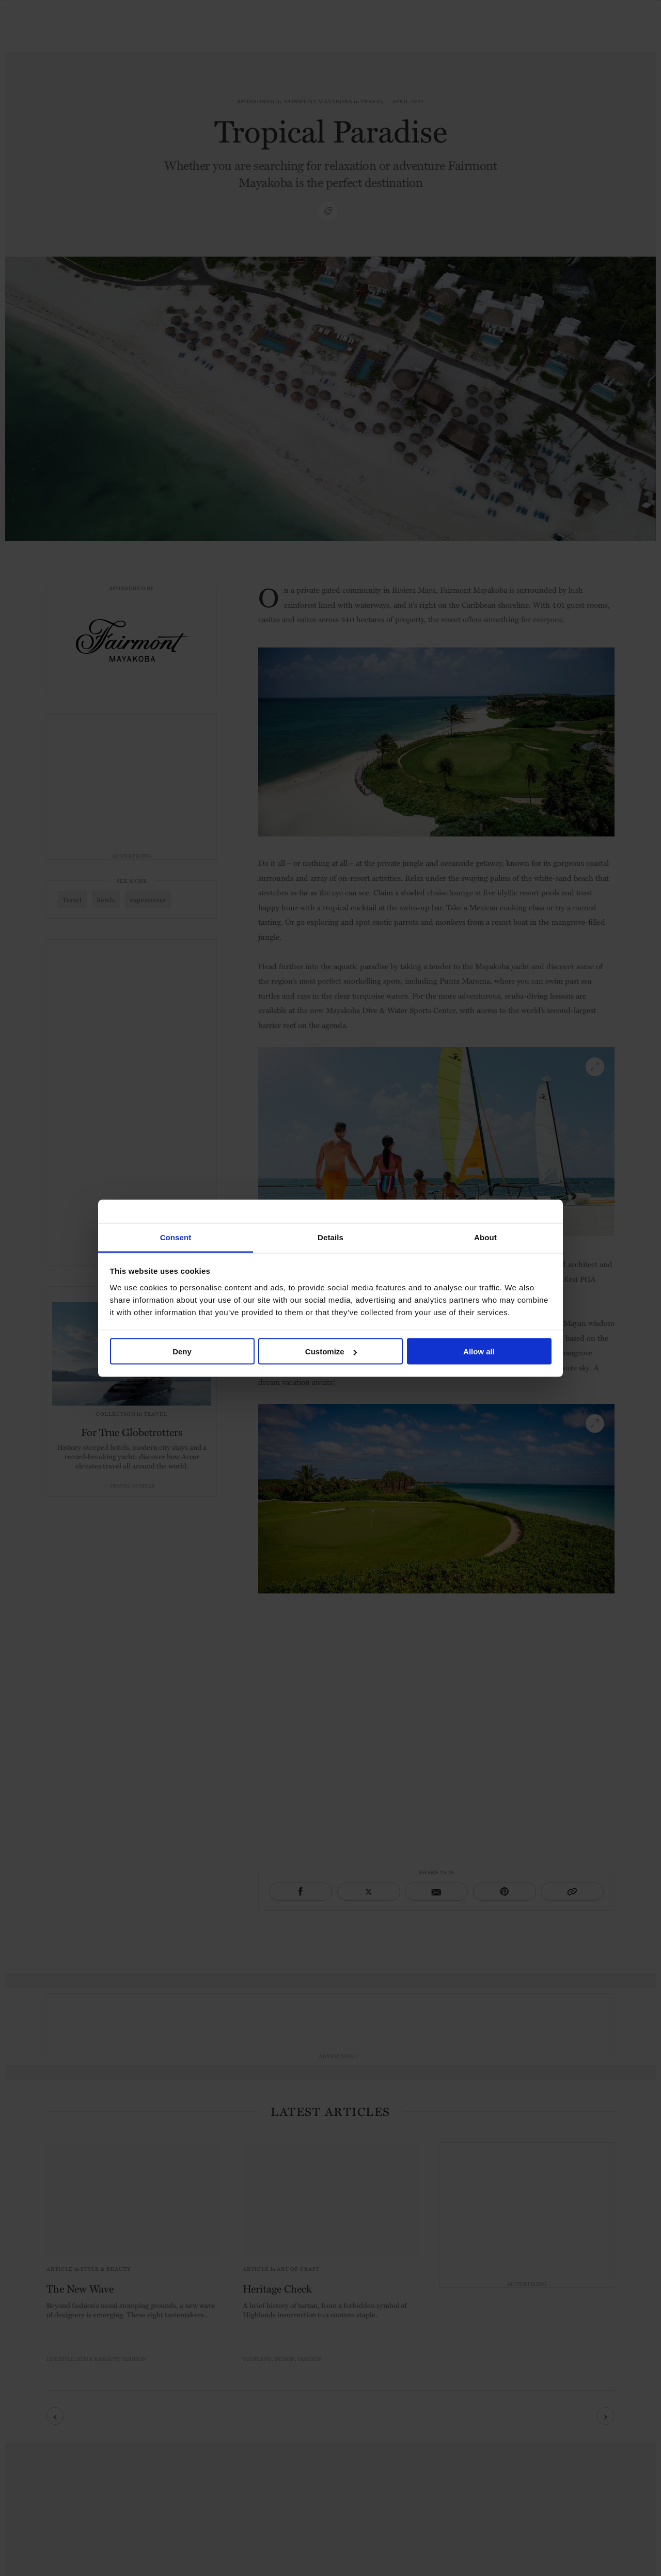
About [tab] (485, 1236)
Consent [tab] (176, 1236)
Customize (331, 1351)
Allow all (479, 1351)
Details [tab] (330, 1236)
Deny (182, 1351)
